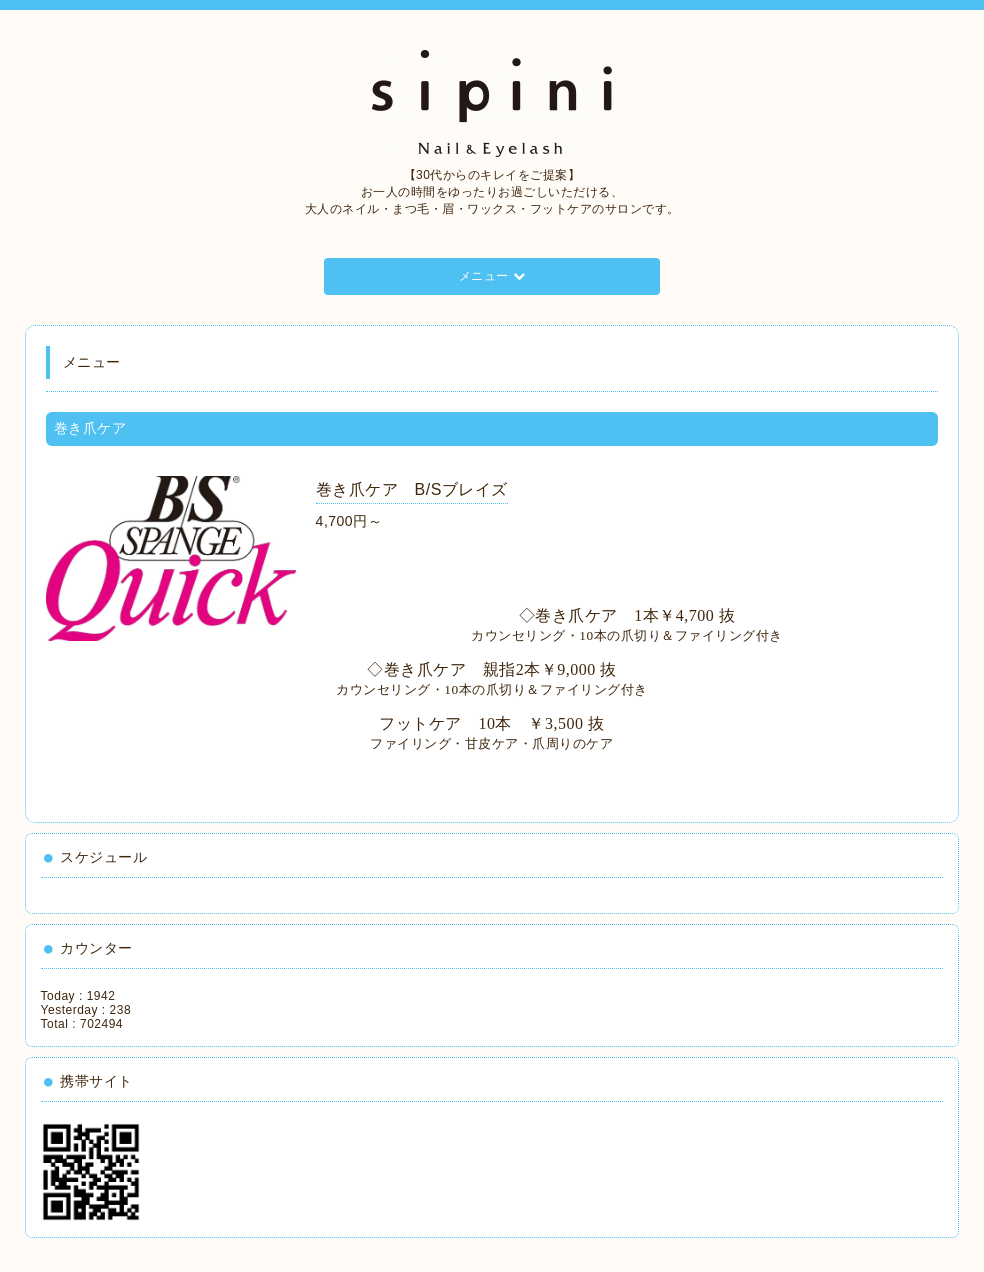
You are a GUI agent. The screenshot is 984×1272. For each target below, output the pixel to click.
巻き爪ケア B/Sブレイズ (412, 489)
